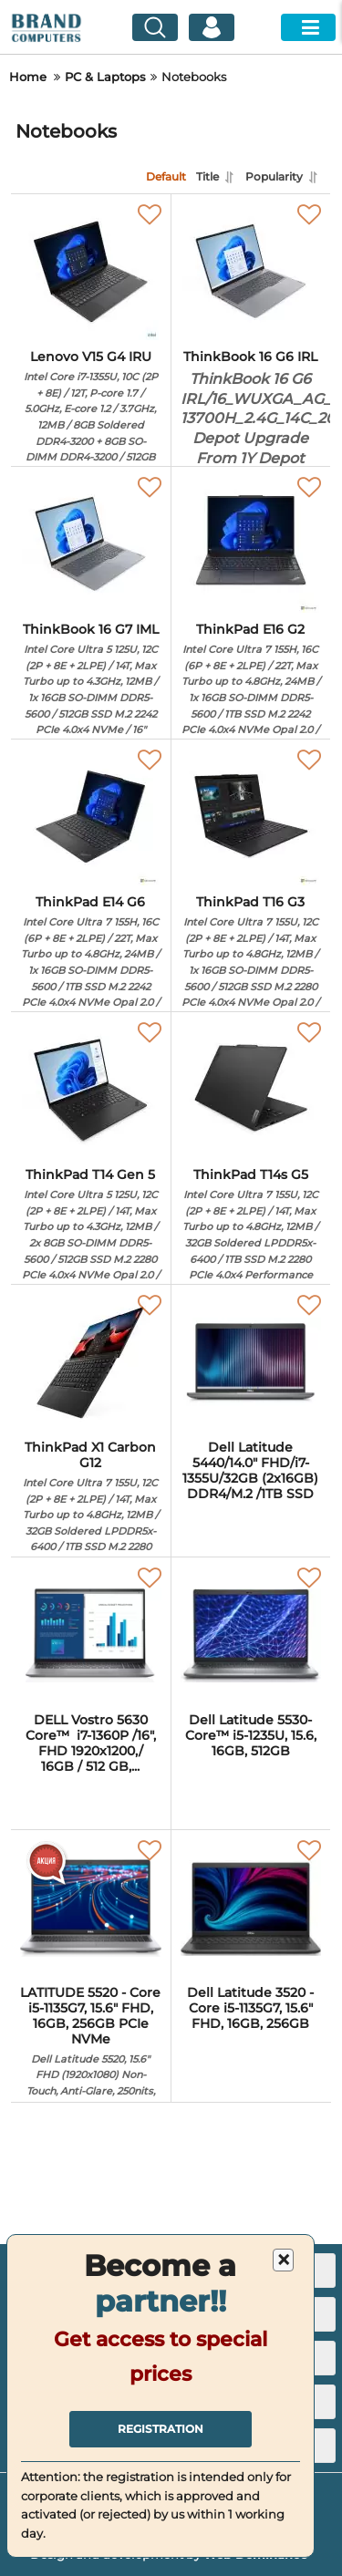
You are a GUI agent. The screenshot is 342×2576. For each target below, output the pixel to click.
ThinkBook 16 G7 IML (90, 728)
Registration (160, 2429)
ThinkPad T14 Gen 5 (90, 1273)
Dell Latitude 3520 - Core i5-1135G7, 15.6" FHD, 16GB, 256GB (250, 2008)
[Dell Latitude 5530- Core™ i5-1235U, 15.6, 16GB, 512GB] (251, 1635)
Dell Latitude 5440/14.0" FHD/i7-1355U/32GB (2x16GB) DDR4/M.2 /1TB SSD (250, 1470)
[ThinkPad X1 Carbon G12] (90, 1362)
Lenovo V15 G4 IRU (90, 455)
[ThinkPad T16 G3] (251, 817)
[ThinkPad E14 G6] (90, 817)
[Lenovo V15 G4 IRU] (90, 271)
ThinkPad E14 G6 (90, 993)
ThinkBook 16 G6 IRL (251, 418)
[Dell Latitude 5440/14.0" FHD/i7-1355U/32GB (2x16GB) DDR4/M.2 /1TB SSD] (251, 1362)
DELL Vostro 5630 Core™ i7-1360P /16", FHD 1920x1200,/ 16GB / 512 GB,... (91, 1743)
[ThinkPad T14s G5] (251, 1089)
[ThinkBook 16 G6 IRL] (251, 271)
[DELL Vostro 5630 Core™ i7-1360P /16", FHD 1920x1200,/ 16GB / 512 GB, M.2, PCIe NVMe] (90, 1635)
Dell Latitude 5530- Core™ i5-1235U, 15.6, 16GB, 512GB (250, 1735)
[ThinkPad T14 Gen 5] (90, 1089)
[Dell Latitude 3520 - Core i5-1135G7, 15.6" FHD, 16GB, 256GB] (251, 1907)
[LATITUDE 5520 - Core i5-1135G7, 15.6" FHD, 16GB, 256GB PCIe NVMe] (90, 1907)
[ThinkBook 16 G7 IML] (90, 544)
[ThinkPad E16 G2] (251, 544)
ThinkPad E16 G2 (251, 720)
